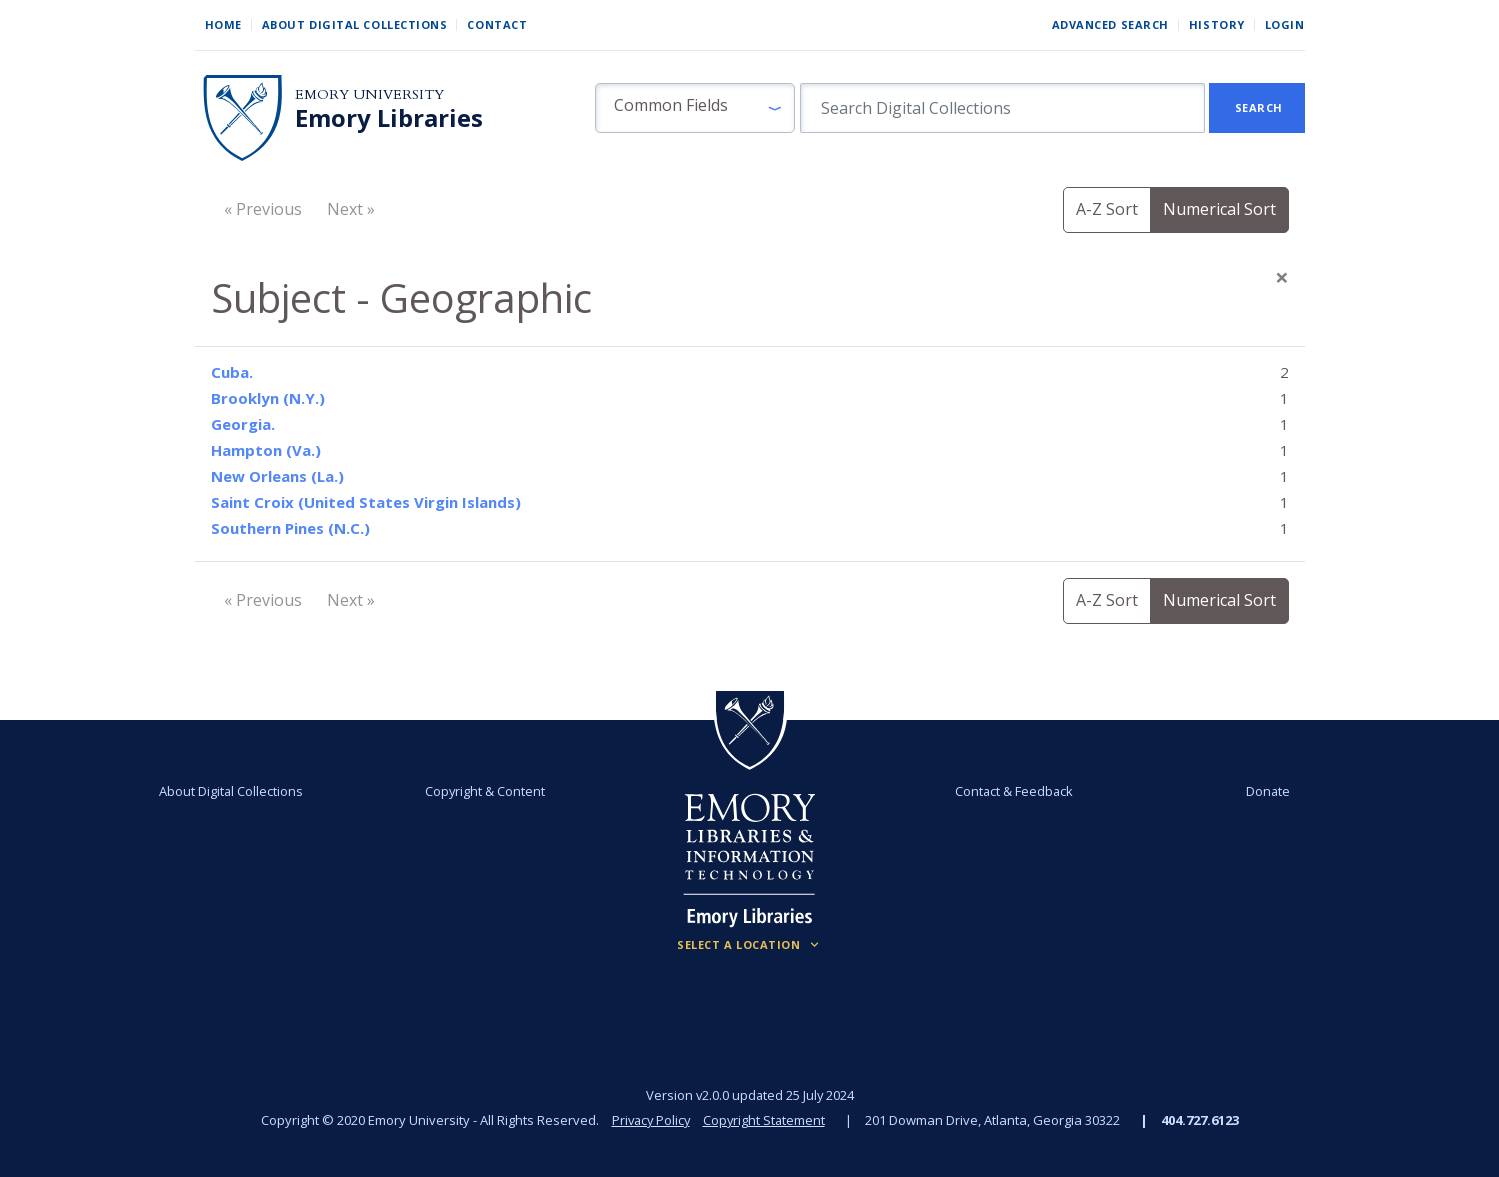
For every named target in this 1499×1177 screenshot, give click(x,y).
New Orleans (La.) (277, 476)
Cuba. (232, 372)
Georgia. (243, 424)
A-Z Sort (1107, 209)
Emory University (369, 94)
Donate (1264, 791)
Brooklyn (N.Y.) (268, 398)
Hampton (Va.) (266, 450)
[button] (695, 108)
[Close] (1282, 277)
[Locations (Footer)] (749, 945)
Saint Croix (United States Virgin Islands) (366, 502)
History (1217, 24)
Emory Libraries (389, 118)
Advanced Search (1110, 24)
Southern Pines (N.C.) (290, 528)
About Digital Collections (355, 24)
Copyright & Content (486, 791)
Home (223, 24)
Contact (497, 24)
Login (1285, 24)
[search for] (1002, 108)
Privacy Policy (650, 1120)
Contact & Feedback (1013, 791)
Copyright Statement (766, 1120)
